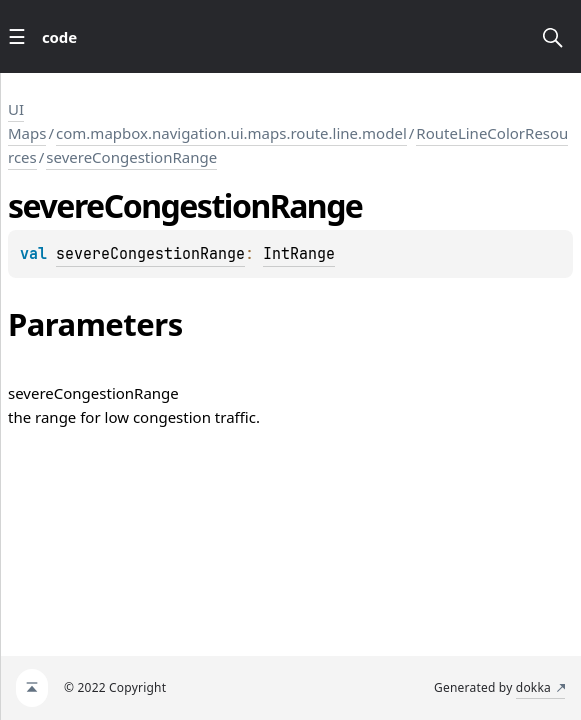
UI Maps (27, 121)
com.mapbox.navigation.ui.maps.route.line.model (231, 133)
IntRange (299, 254)
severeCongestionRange (131, 157)
